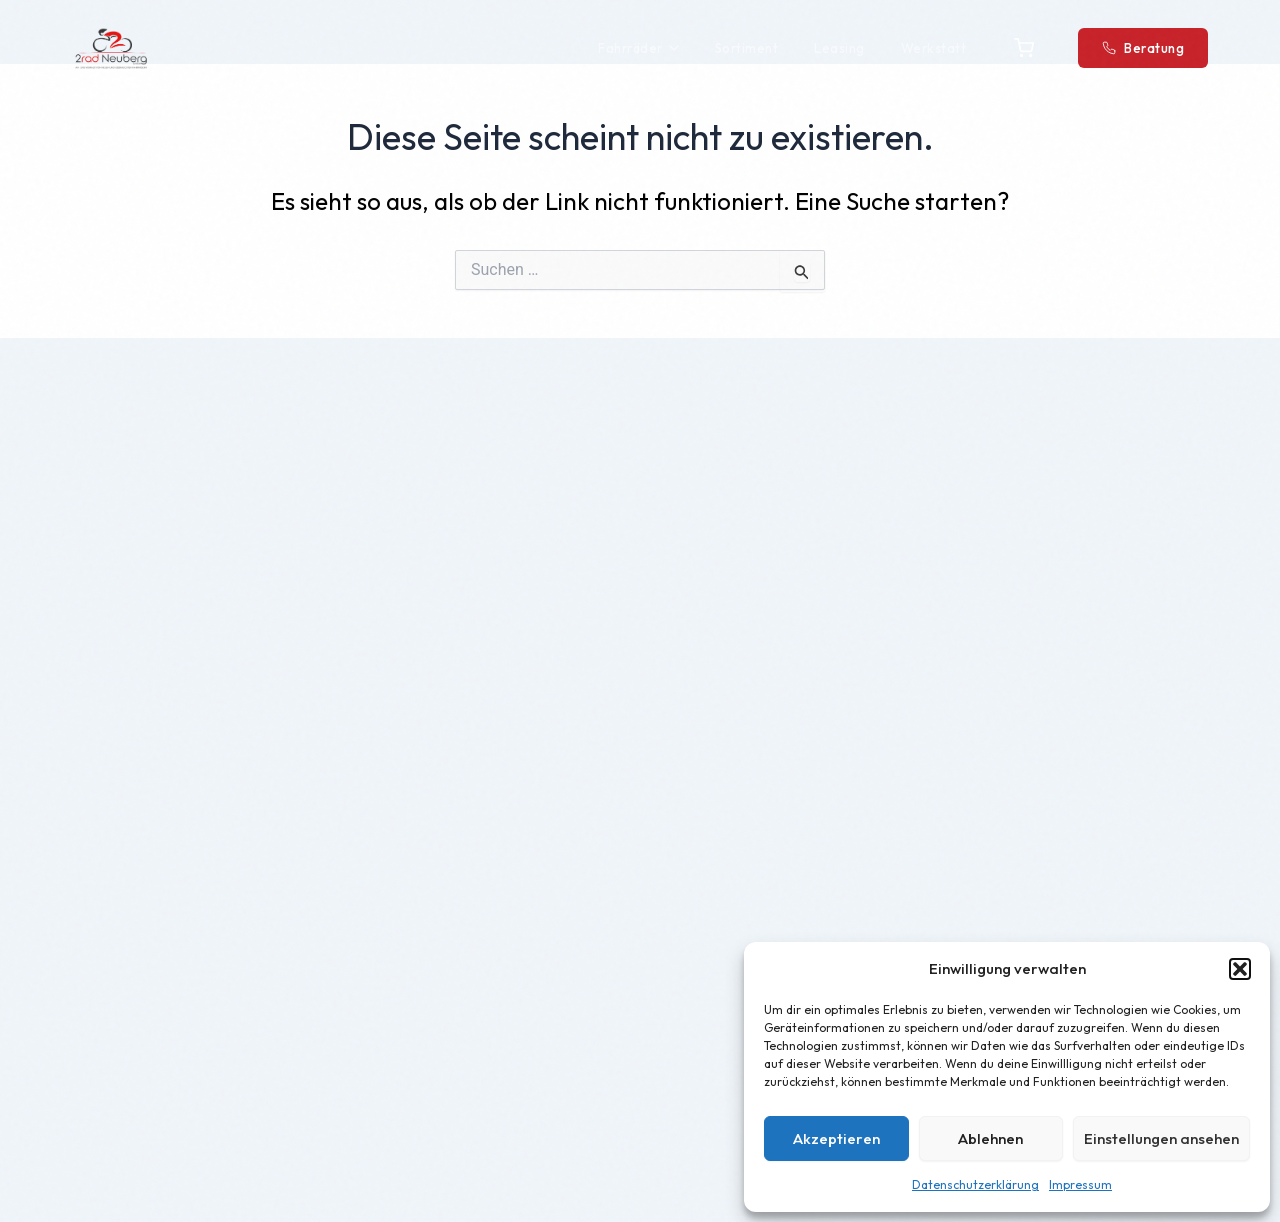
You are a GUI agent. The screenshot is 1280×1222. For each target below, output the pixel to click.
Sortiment (747, 48)
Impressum (1080, 1184)
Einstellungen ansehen (1161, 1138)
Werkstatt (934, 48)
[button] (1240, 969)
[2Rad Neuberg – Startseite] (111, 48)
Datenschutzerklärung (975, 1184)
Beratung (1143, 48)
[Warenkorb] (1024, 48)
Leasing (839, 48)
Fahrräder (638, 48)
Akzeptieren (836, 1138)
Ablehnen (990, 1138)
